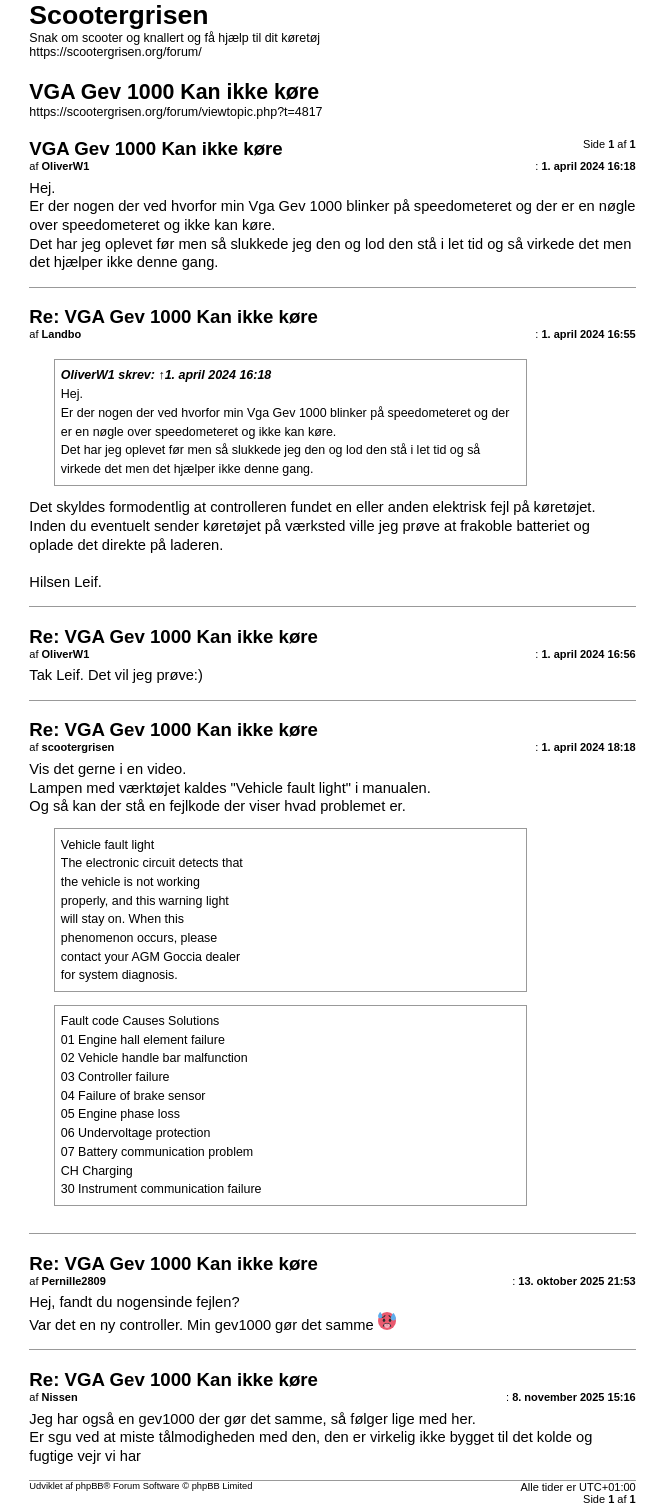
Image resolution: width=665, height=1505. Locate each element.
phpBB (90, 1486)
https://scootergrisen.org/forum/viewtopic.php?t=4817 (175, 112)
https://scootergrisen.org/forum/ (115, 52)
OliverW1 (88, 375)
